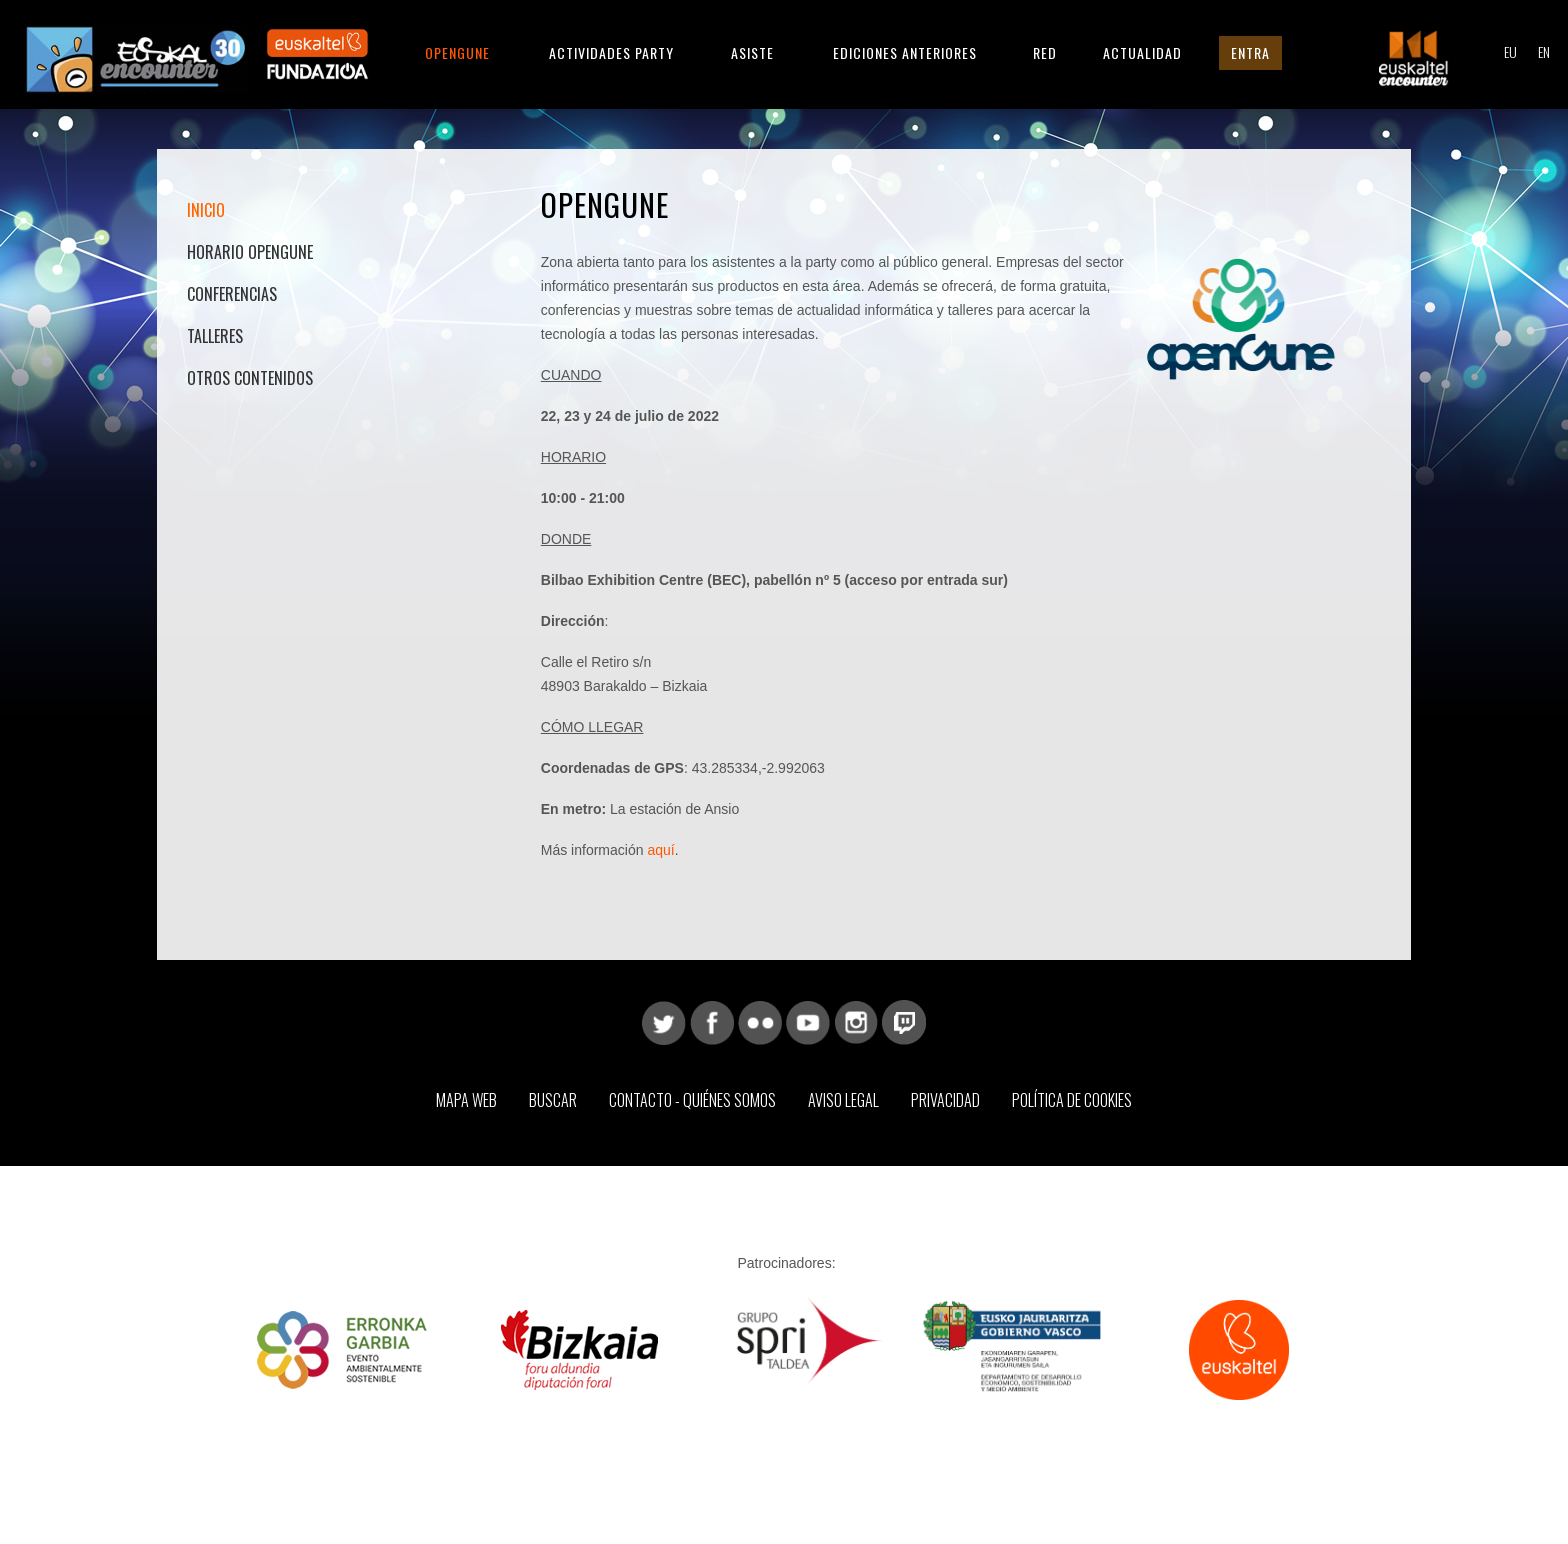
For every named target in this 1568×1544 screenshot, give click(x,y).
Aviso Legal (843, 1100)
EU (1510, 51)
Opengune (457, 52)
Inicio (206, 210)
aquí (660, 850)
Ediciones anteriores (905, 52)
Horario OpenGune (250, 252)
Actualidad (1142, 52)
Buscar (553, 1100)
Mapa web (466, 1100)
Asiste (752, 52)
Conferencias (232, 294)
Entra (1250, 52)
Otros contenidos (250, 378)
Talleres (215, 336)
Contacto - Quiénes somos (692, 1100)
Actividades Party (611, 52)
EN (1544, 51)
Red (1045, 52)
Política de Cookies (1072, 1100)
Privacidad (945, 1100)
